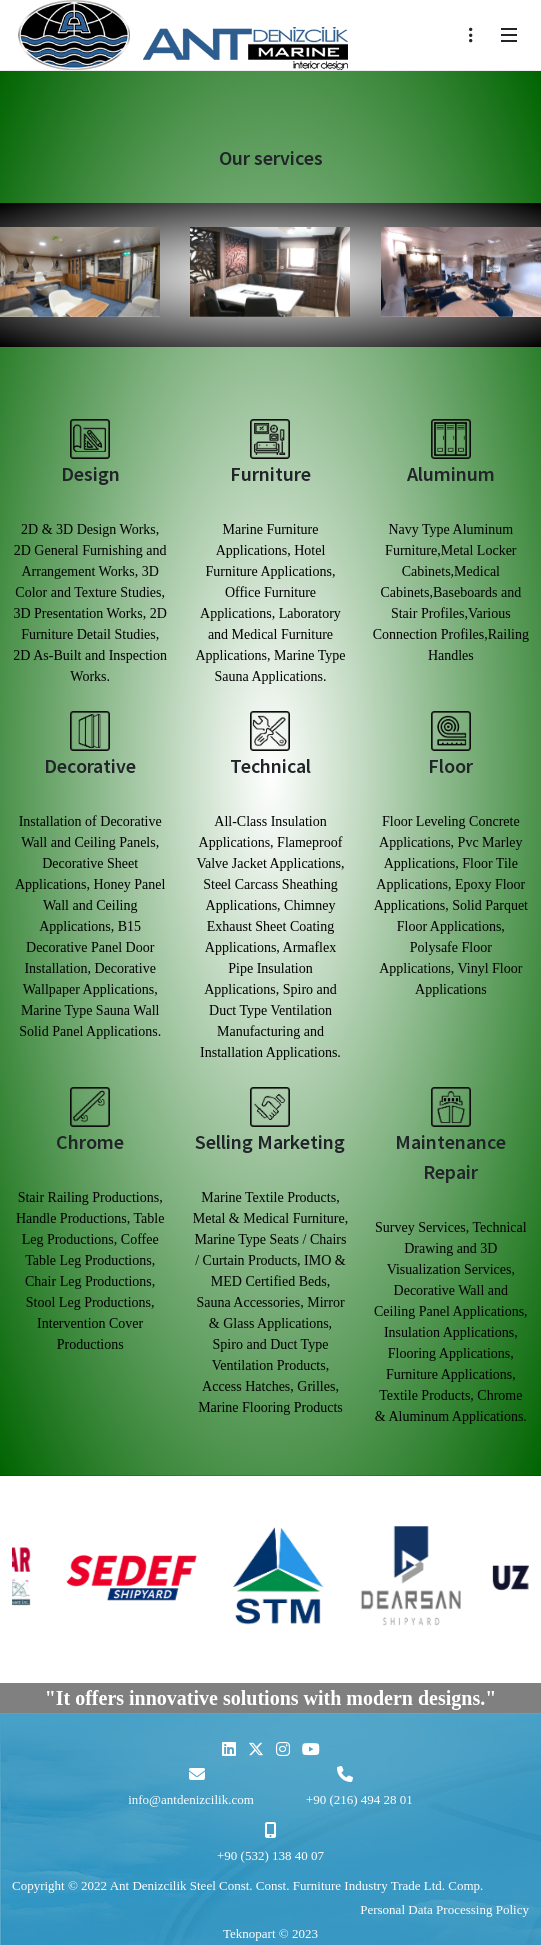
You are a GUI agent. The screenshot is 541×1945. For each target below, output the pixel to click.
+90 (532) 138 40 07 (270, 1855)
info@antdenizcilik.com (191, 1799)
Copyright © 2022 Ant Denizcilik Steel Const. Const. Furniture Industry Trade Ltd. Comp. (247, 1885)
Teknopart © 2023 (270, 1933)
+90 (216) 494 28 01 (359, 1799)
